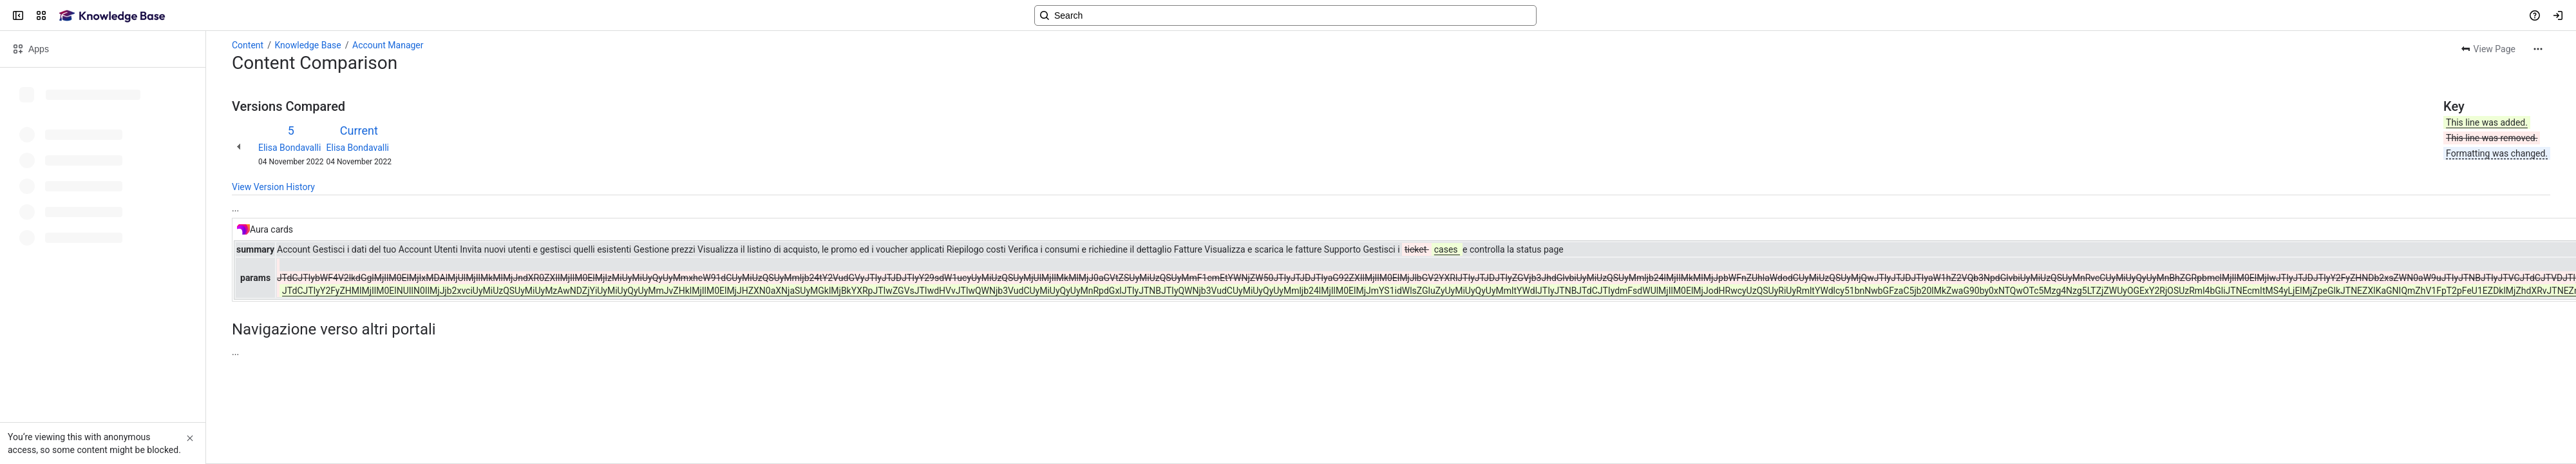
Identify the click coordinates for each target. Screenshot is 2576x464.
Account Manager (388, 45)
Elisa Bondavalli (289, 147)
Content (247, 45)
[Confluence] (112, 15)
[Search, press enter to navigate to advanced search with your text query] (1285, 15)
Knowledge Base (307, 45)
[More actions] (2538, 49)
